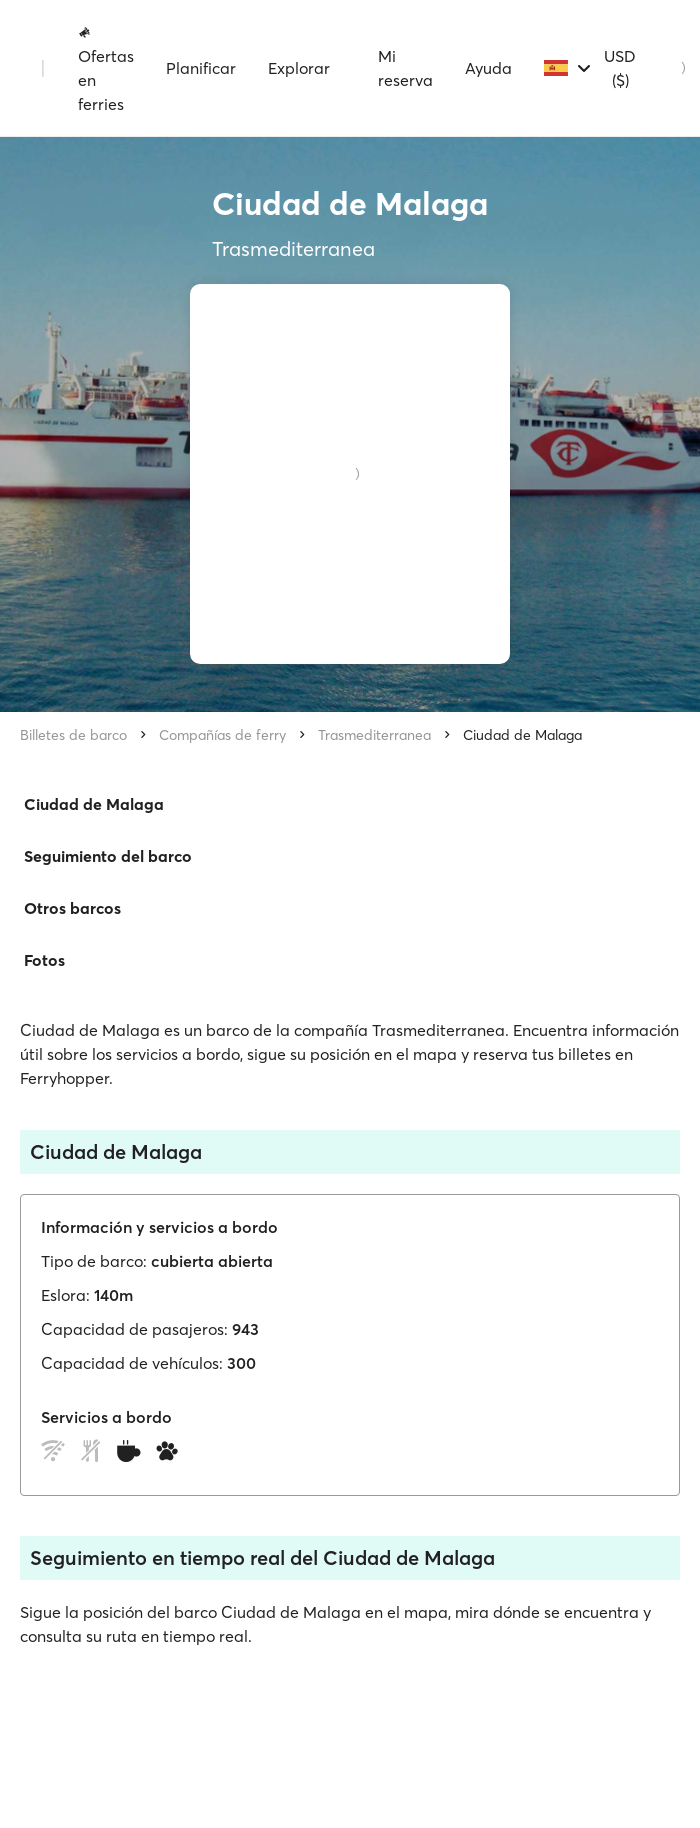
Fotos (44, 960)
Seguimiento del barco (108, 856)
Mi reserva (405, 68)
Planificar (201, 68)
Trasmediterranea (374, 735)
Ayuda (488, 68)
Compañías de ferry (222, 735)
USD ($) (620, 68)
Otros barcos (72, 908)
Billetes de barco (73, 735)
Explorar (299, 68)
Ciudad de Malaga (522, 735)
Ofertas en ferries (106, 69)
